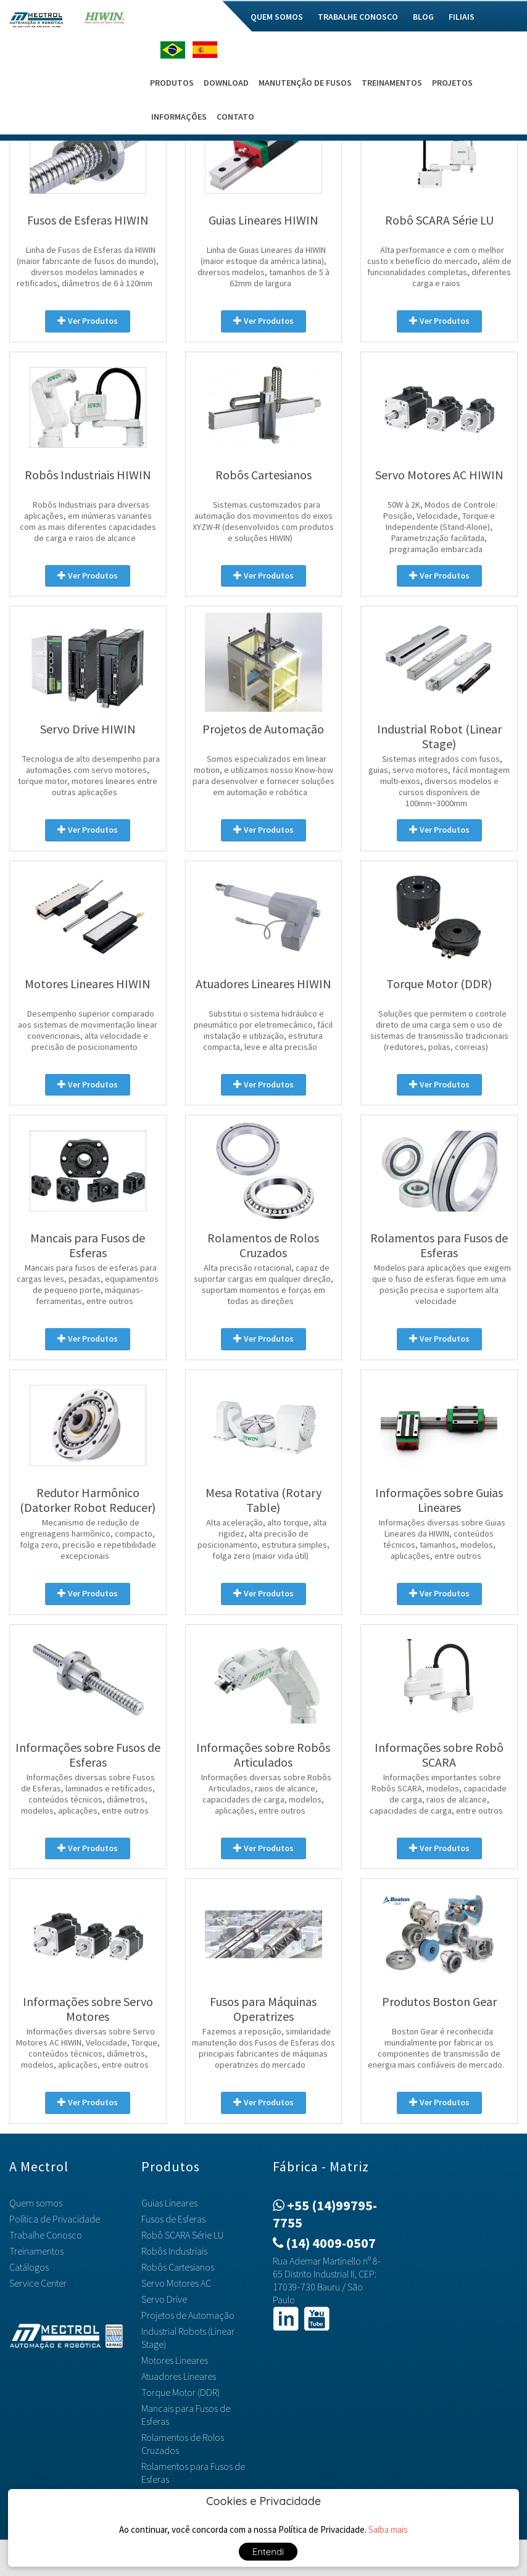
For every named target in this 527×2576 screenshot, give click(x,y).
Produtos (172, 82)
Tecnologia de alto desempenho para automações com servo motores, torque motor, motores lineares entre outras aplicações (89, 775)
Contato (235, 116)
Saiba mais (388, 2529)
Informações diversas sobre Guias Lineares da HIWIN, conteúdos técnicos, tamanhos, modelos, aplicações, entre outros (442, 1539)
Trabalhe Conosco (358, 16)
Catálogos (29, 2267)
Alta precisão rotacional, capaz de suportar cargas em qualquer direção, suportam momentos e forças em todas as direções (263, 1284)
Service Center (38, 2283)
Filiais (462, 16)
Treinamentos (392, 82)
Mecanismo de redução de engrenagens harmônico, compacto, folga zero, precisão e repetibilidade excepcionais (88, 1539)
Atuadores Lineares (178, 2376)
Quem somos (277, 16)
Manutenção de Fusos (305, 82)
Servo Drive (164, 2299)
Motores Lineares (174, 2360)
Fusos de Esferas (173, 2219)
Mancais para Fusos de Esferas (185, 2414)
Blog (423, 16)
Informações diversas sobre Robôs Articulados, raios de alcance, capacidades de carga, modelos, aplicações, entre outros (266, 1794)
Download (226, 82)
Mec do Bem (212, 16)
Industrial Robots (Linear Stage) (187, 2337)
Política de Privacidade (54, 2219)
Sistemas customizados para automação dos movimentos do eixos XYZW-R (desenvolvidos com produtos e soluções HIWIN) (263, 521)
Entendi (268, 2551)
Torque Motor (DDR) (180, 2392)
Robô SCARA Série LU (182, 2235)
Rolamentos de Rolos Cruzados (182, 2443)
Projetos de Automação (187, 2315)
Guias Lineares (169, 2203)
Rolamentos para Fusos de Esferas (193, 2472)
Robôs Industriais (174, 2251)
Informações (179, 116)
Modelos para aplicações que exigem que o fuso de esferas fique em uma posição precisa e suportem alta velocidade (441, 1284)
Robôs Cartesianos (177, 2267)
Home (163, 16)
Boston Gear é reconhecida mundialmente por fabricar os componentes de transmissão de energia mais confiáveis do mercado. (436, 2048)
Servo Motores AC (176, 2283)
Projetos (452, 82)
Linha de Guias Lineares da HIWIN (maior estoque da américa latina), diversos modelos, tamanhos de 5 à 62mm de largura (263, 266)
